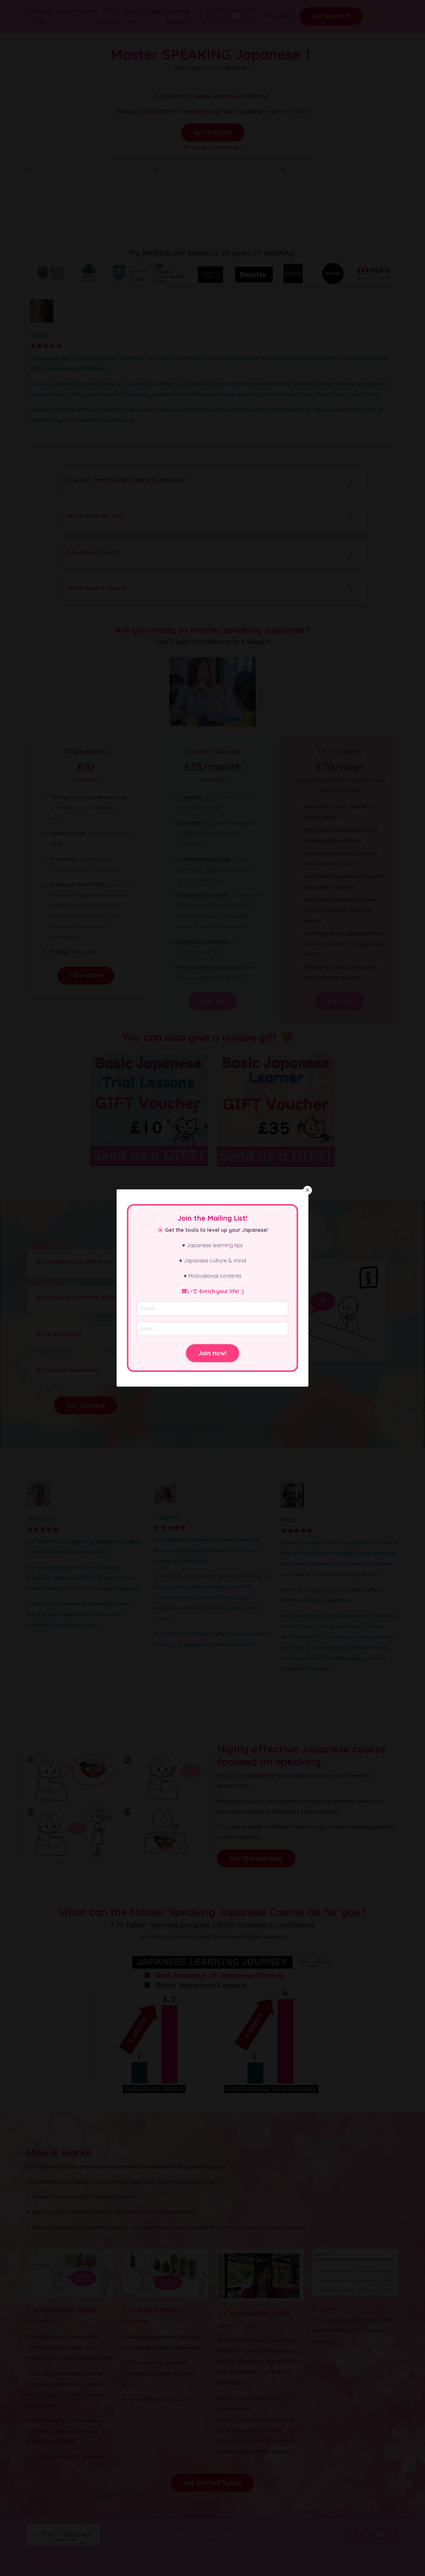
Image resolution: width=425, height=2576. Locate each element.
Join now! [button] (212, 1353)
